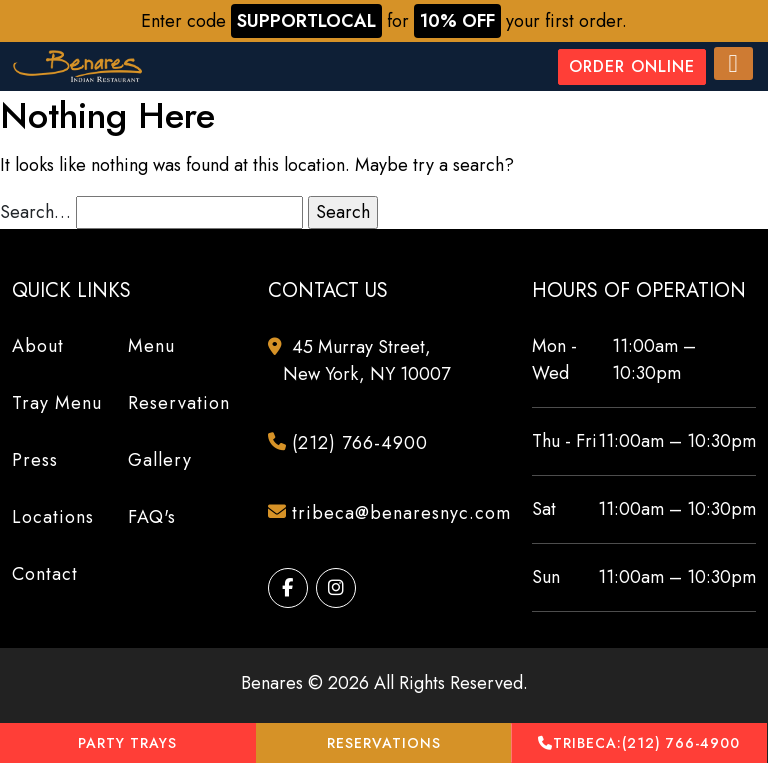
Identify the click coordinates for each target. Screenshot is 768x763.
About (38, 346)
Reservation (179, 403)
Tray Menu (57, 403)
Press (35, 460)
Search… (35, 212)
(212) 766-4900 (639, 743)
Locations (53, 517)
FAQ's (152, 517)
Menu (151, 346)
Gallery (160, 460)
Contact (45, 574)
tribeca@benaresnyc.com (391, 514)
